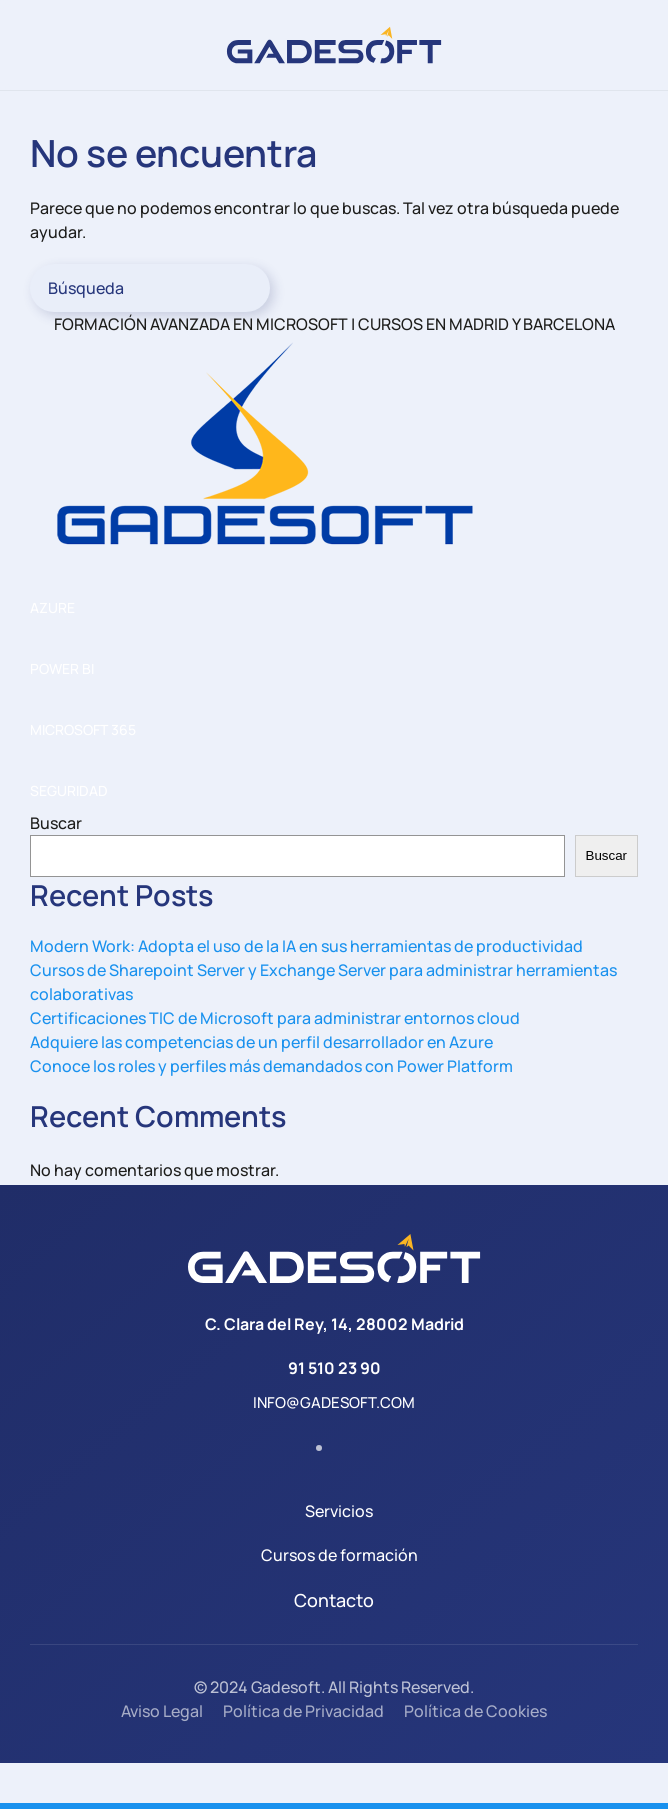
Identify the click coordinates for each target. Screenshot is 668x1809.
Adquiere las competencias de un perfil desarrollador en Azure (261, 1042)
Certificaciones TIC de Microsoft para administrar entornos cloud (275, 1018)
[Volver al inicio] (334, 45)
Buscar (56, 823)
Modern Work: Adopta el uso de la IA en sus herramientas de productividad (306, 946)
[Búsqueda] (150, 288)
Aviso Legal (162, 1711)
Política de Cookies (475, 1711)
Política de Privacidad (303, 1711)
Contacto (334, 1600)
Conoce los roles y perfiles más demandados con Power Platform (271, 1066)
